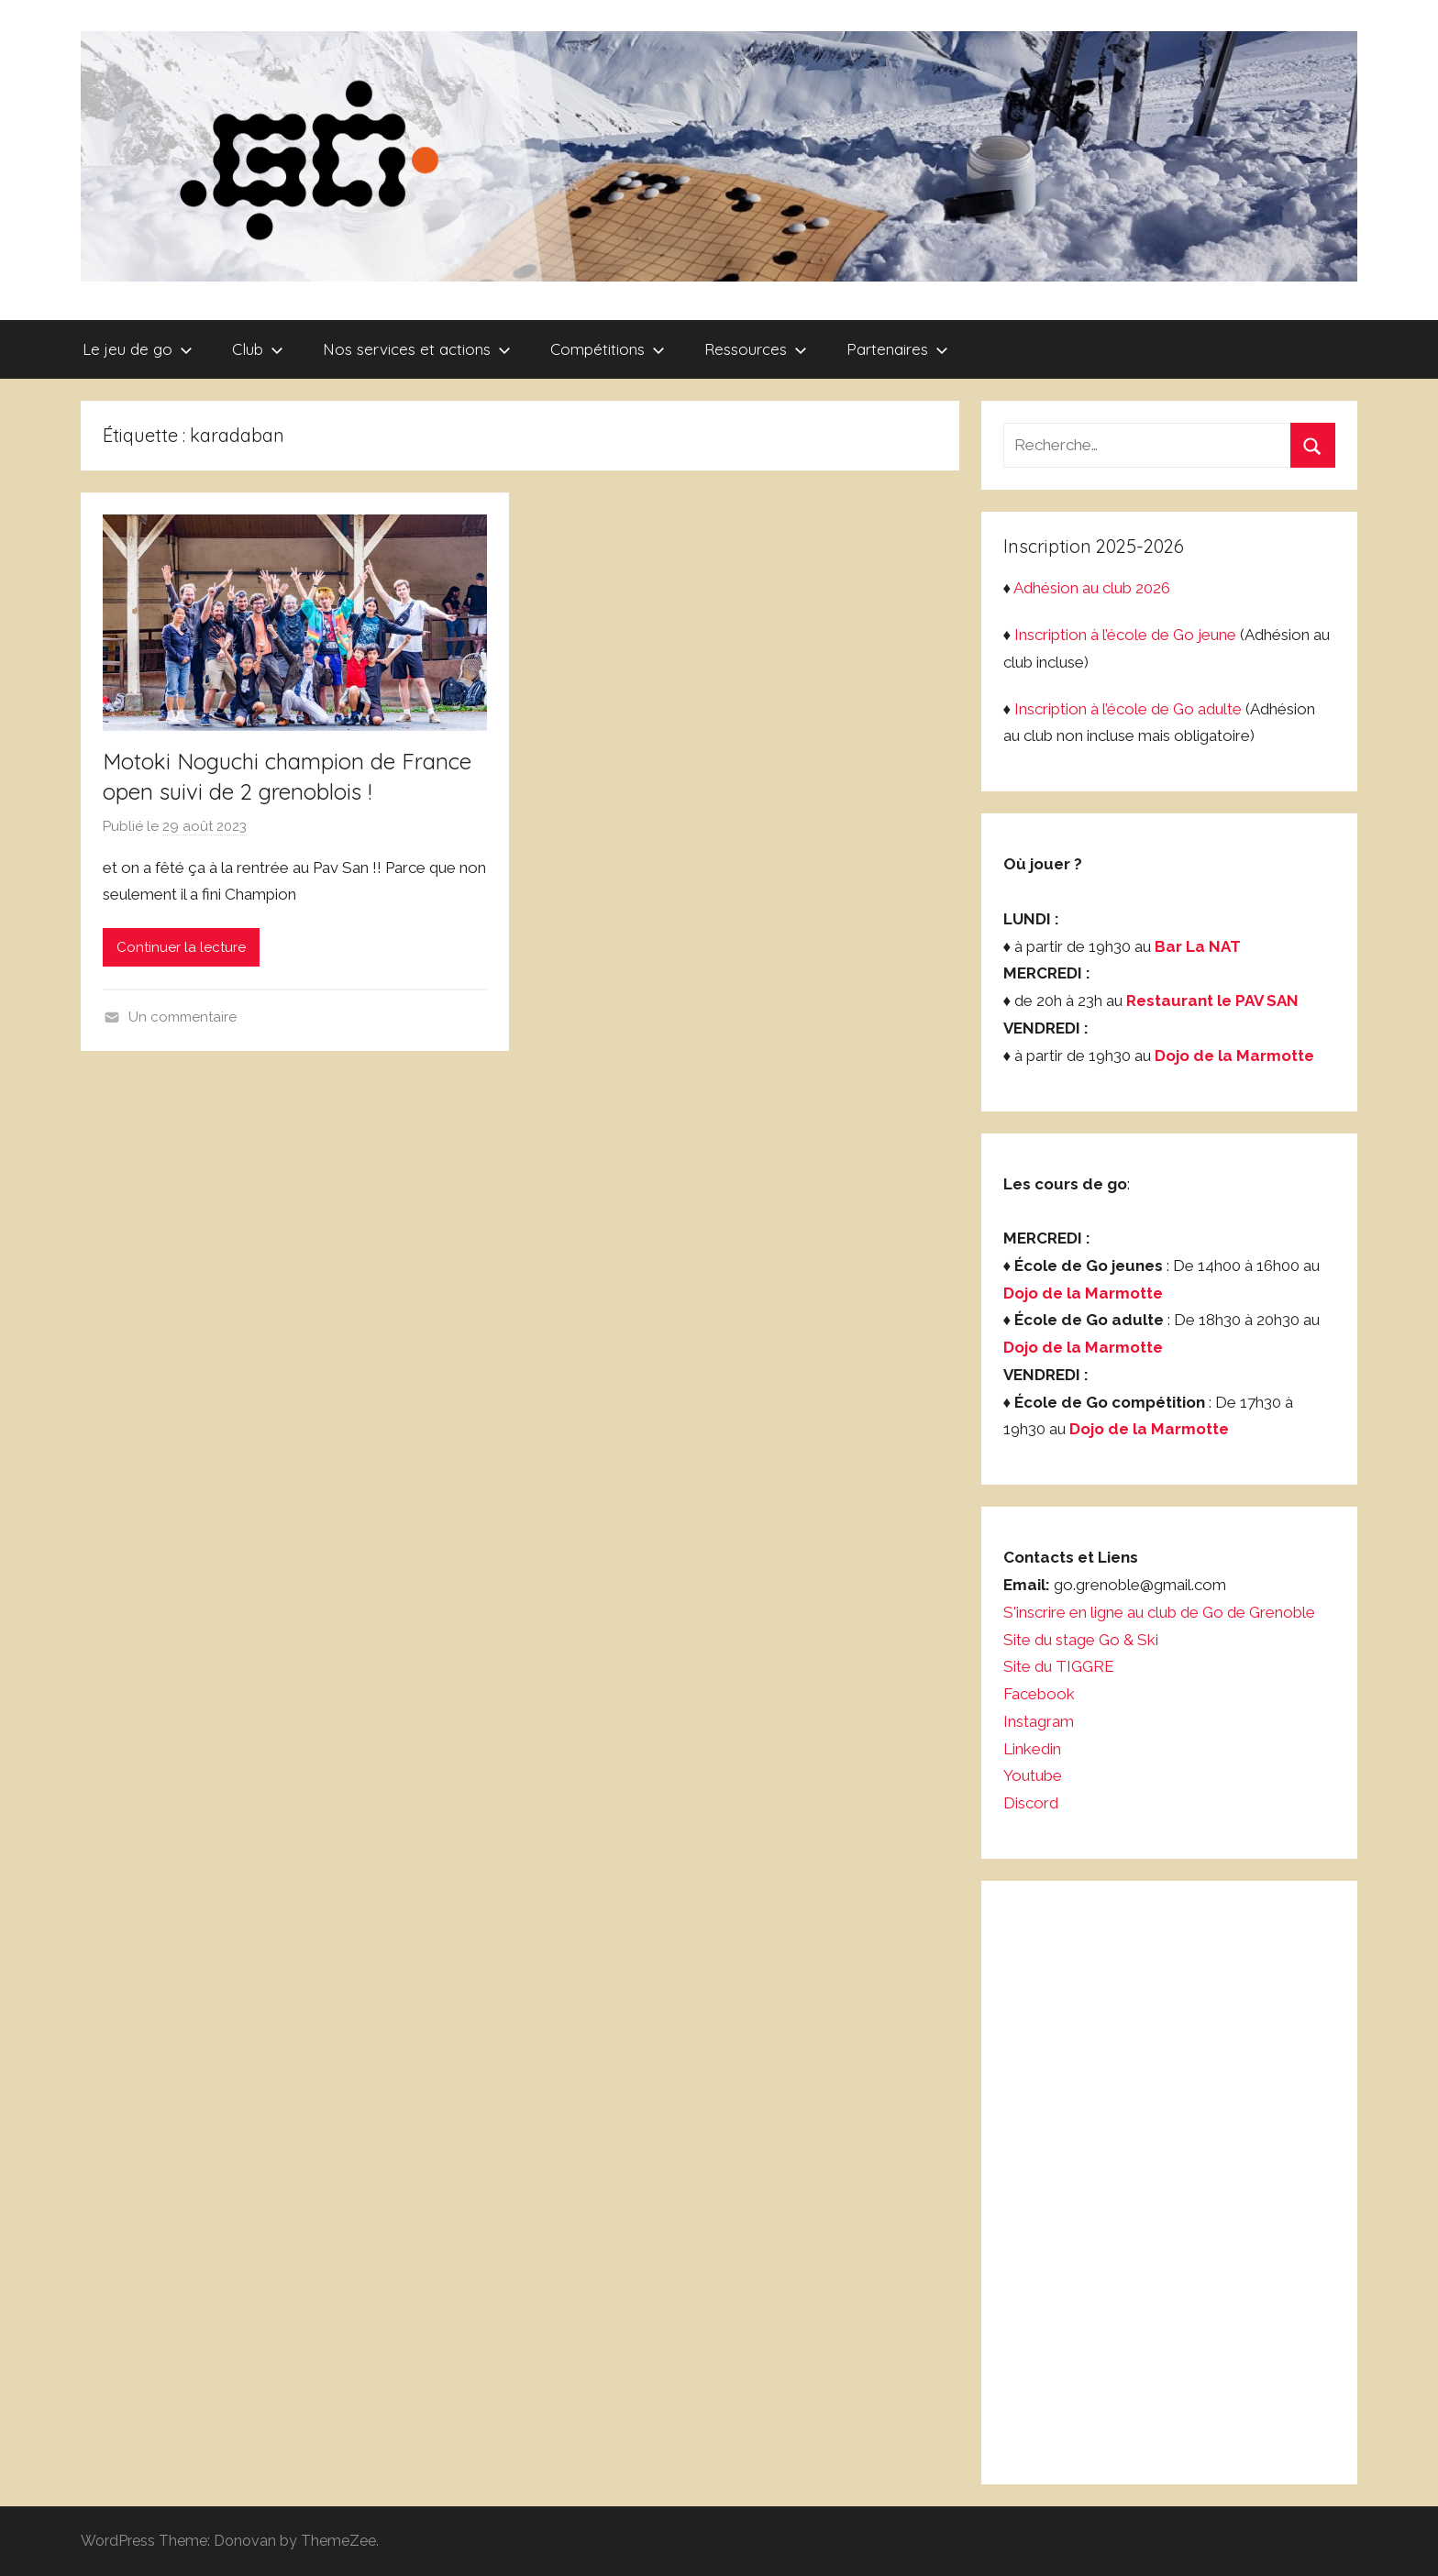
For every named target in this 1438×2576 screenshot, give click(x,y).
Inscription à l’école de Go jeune (1125, 634)
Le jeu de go (138, 349)
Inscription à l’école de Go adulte (1128, 709)
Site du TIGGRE (1058, 1666)
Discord (1030, 1803)
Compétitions (607, 349)
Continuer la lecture (181, 947)
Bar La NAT (1198, 946)
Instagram (1038, 1721)
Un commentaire (182, 1017)
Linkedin (1032, 1749)
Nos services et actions (417, 349)
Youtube (1032, 1775)
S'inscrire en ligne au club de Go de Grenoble (1159, 1612)
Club (257, 349)
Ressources (755, 349)
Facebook (1039, 1694)
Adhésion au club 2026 (1091, 588)
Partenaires (897, 349)
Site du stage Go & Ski (1082, 1640)
